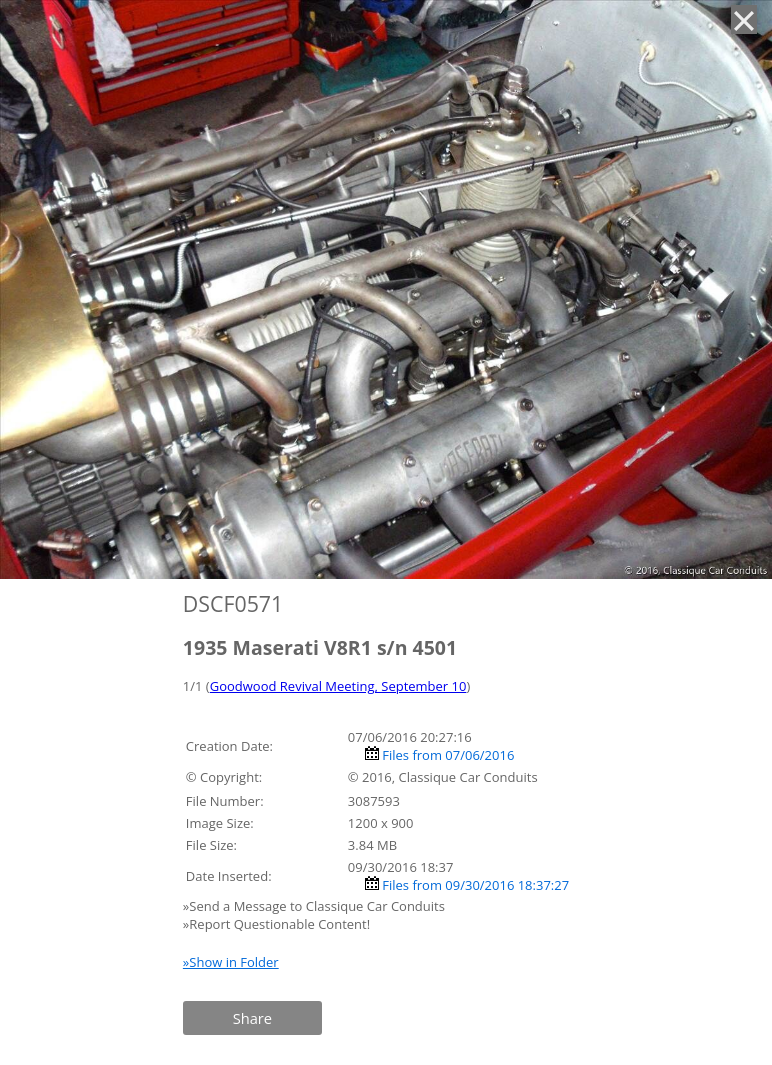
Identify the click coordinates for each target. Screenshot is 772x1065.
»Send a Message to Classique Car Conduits (315, 906)
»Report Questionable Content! (276, 924)
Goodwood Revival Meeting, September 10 (338, 686)
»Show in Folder (231, 962)
